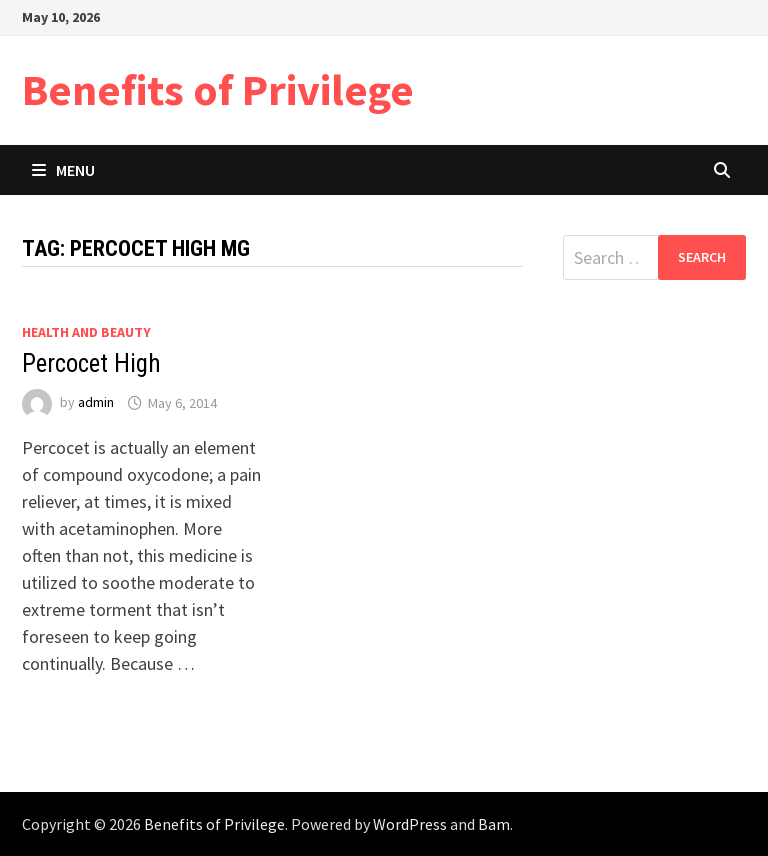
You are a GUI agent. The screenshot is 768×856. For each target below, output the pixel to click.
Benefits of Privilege (218, 89)
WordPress (410, 824)
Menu (63, 170)
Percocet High (91, 363)
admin (96, 403)
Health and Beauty (86, 332)
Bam (494, 824)
